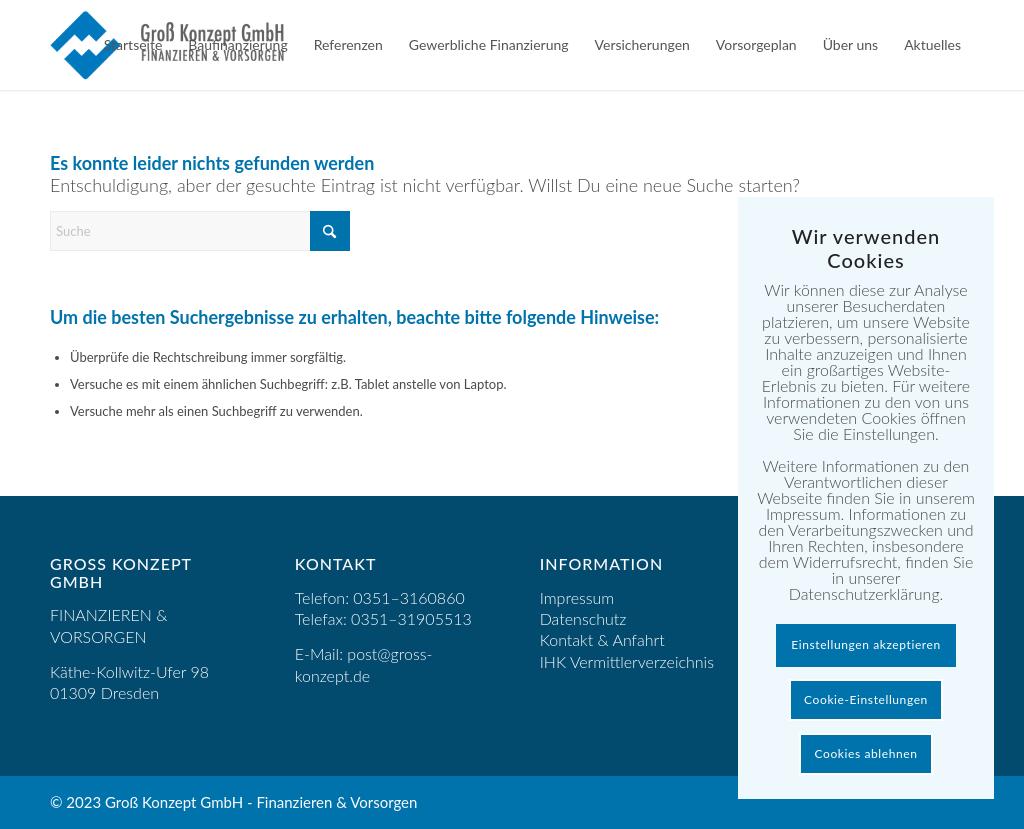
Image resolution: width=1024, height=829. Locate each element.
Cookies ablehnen (866, 753)
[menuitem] (133, 45)
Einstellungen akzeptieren (866, 644)
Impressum (577, 597)
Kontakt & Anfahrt (602, 639)
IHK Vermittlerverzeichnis (627, 661)
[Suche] (200, 231)
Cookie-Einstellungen (866, 699)
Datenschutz (583, 618)
